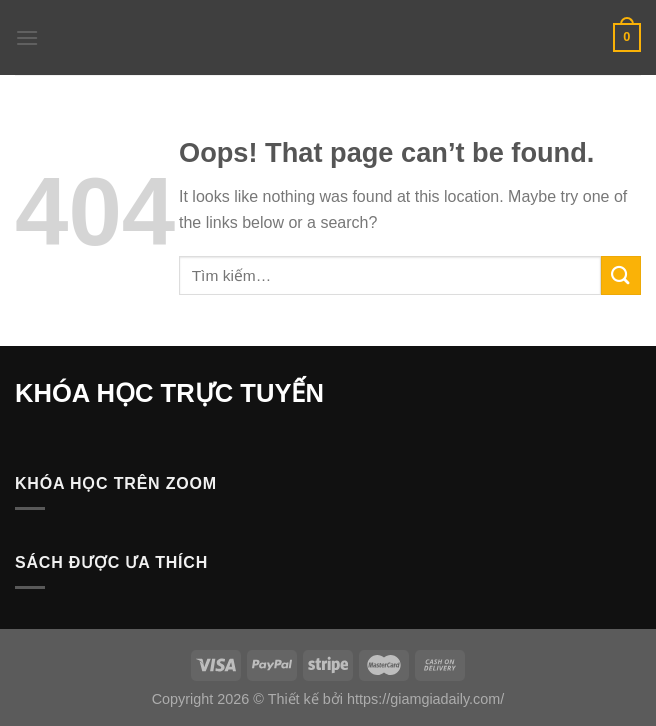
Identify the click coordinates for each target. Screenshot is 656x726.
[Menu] (27, 37)
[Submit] (621, 275)
